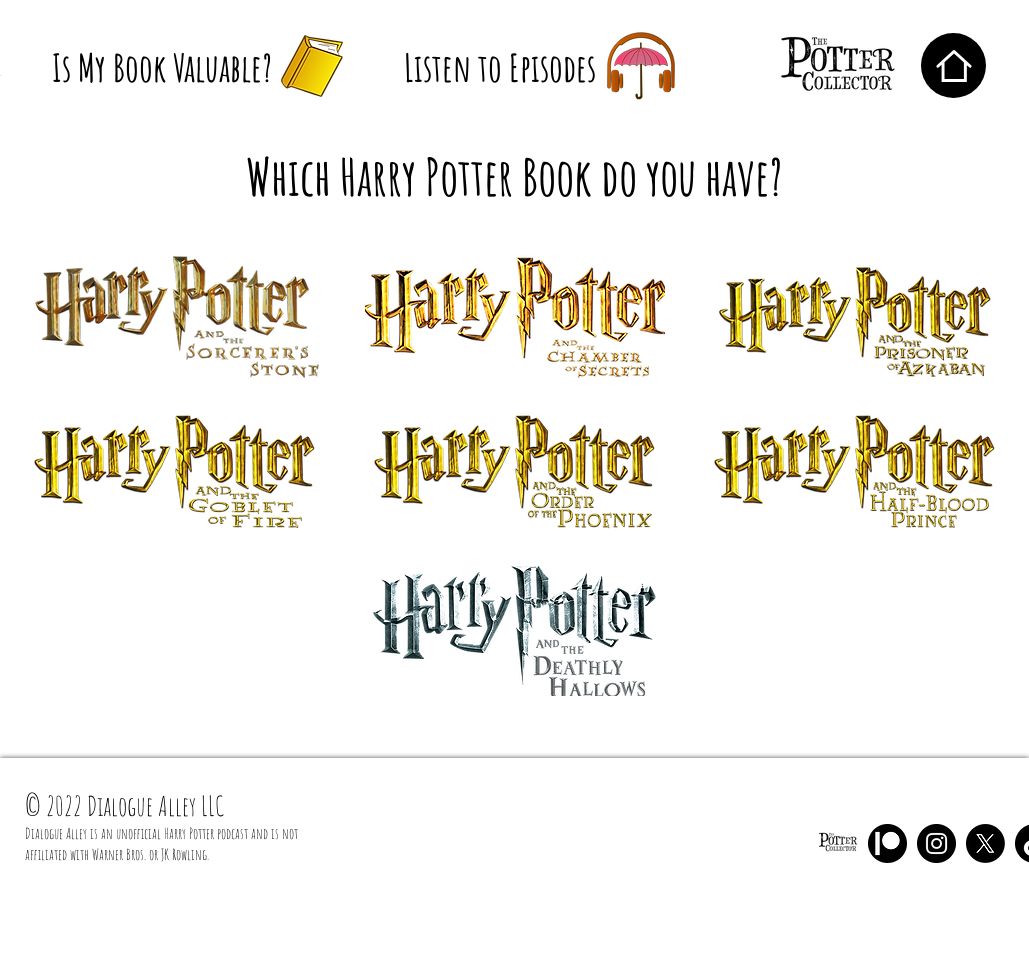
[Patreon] (887, 843)
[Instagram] (936, 843)
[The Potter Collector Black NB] (838, 843)
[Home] (953, 65)
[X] (985, 843)
